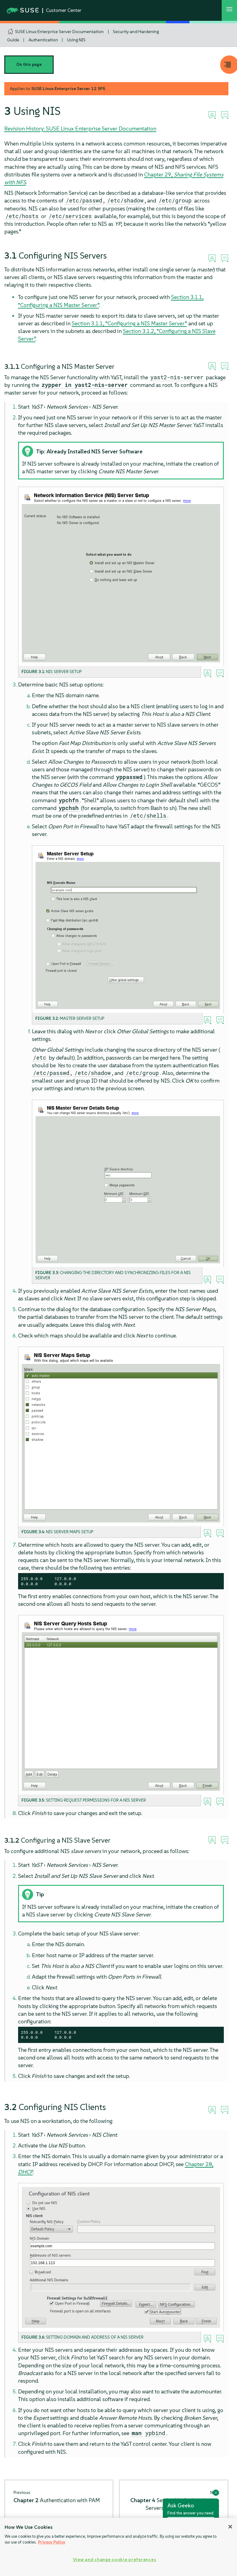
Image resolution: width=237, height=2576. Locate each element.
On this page (29, 64)
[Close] (230, 2526)
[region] (118, 2547)
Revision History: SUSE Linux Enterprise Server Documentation (80, 128)
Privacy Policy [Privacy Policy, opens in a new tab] (51, 2542)
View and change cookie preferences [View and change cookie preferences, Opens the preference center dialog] (114, 2559)
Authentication (43, 40)
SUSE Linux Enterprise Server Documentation (59, 31)
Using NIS (76, 40)
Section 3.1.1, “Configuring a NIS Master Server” (129, 323)
